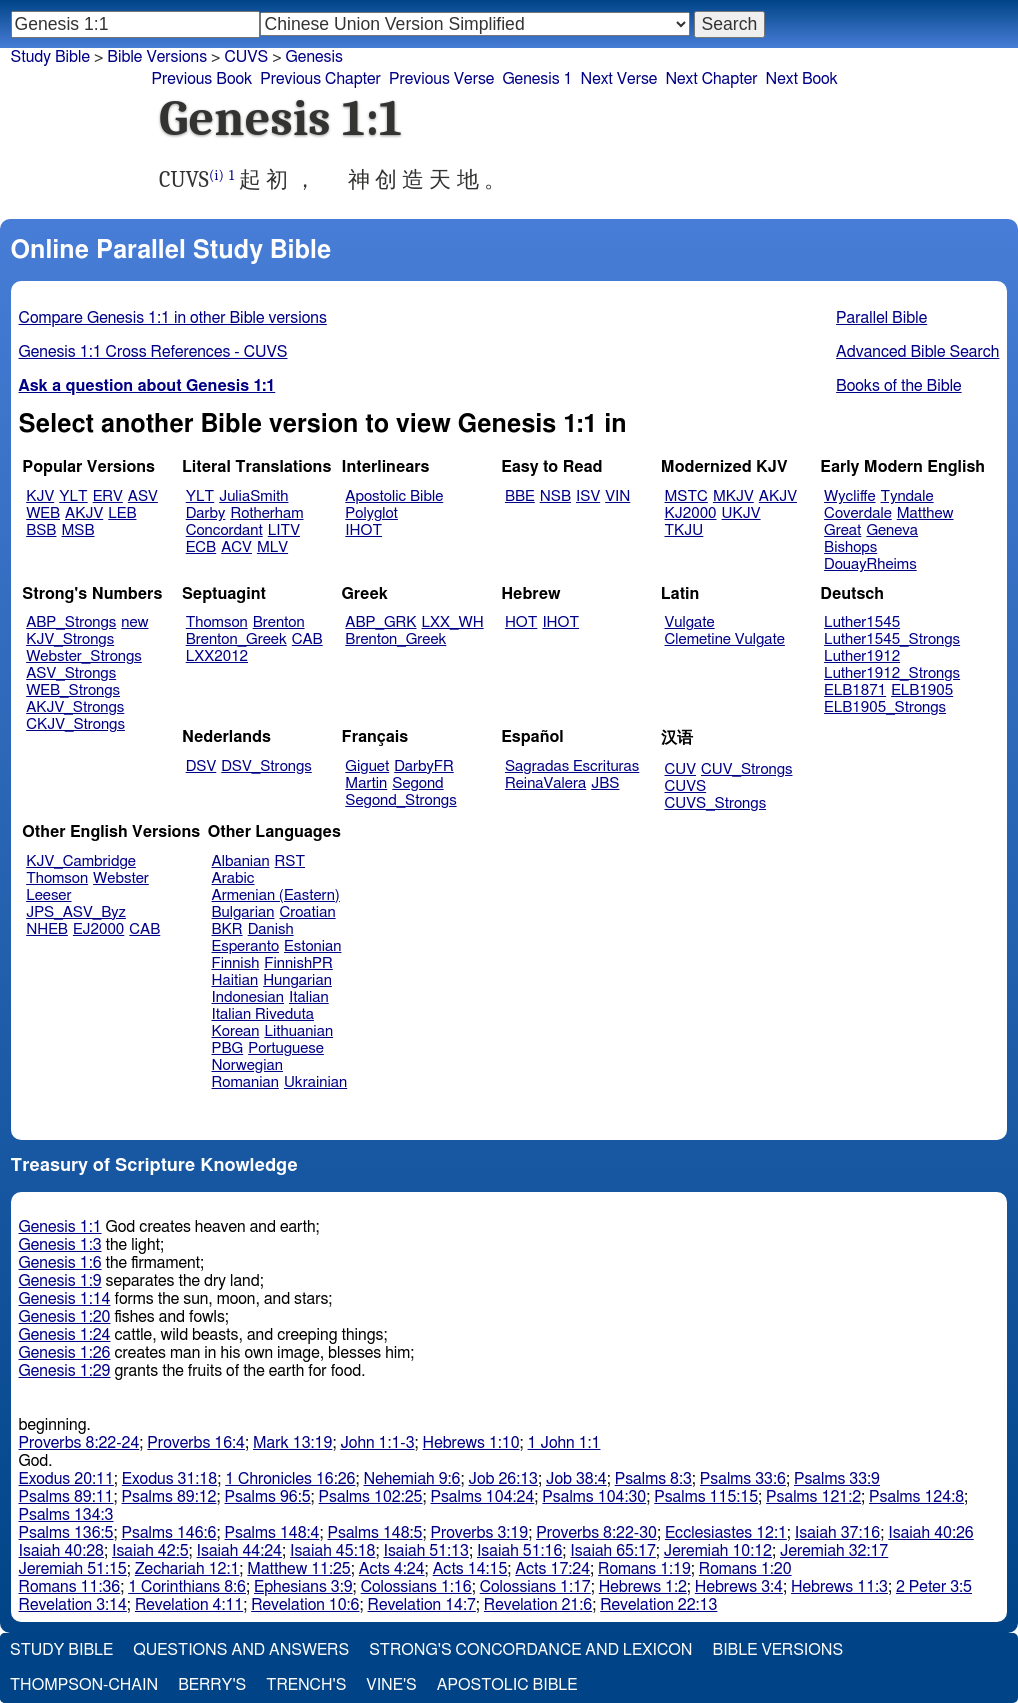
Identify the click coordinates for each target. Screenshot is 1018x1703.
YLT (73, 496)
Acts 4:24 (392, 1569)
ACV (236, 547)
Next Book (802, 79)
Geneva (892, 530)
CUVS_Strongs (716, 803)
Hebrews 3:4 (739, 1587)
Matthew (925, 513)
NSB (555, 496)
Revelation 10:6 (305, 1605)
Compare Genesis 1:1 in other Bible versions (173, 318)
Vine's (391, 1685)
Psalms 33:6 (743, 1479)
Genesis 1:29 (65, 1371)
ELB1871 (855, 690)
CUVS (246, 57)
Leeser (48, 895)
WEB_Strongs (73, 690)
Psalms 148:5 (375, 1533)
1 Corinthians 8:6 (187, 1587)
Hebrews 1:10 (471, 1443)
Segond (417, 783)
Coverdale (858, 513)
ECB (201, 547)
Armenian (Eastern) (276, 895)
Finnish (236, 963)
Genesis (314, 57)
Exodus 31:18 (169, 1479)
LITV (284, 530)
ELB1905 (922, 690)
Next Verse (619, 79)
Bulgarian (243, 912)
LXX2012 (217, 656)
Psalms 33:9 (837, 1479)
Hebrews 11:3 (839, 1587)
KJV (40, 496)
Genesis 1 (537, 79)
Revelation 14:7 (422, 1605)
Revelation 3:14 (73, 1605)
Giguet (367, 766)
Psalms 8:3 (653, 1479)
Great (842, 530)
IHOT (363, 530)
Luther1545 (862, 622)
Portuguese (286, 1048)
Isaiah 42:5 (150, 1551)
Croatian (307, 912)
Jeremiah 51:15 (73, 1569)
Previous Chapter (320, 79)
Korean (236, 1031)
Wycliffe (849, 496)
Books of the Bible (899, 386)
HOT (521, 622)
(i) (216, 175)
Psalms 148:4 (272, 1533)
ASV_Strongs (71, 673)
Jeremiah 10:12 (718, 1551)
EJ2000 (98, 929)
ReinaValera (545, 783)
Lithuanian (298, 1031)
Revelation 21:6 (538, 1605)
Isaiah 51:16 (519, 1551)
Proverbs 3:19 (479, 1533)
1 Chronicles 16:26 (290, 1479)
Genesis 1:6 (60, 1263)
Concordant (224, 530)
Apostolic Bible (507, 1685)
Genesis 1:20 (65, 1317)
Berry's (212, 1685)
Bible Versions (157, 57)
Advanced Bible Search (917, 352)
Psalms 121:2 (813, 1497)
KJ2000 (691, 513)
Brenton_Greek (236, 639)
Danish (271, 929)
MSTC (686, 496)
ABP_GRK (380, 622)
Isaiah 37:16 (837, 1533)
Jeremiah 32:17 (834, 1551)
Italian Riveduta (263, 1014)
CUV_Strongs (746, 769)
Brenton (279, 622)
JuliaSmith (253, 496)
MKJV (733, 496)
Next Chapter (711, 79)
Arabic (233, 878)
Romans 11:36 (70, 1587)
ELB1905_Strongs (885, 707)
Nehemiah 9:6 (412, 1479)
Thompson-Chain (84, 1685)
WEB (43, 513)
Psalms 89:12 (169, 1497)
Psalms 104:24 (482, 1497)
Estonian (312, 946)
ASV (143, 496)
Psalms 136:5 (66, 1533)
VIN (617, 496)
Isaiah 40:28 (61, 1551)
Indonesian (248, 997)
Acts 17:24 (552, 1569)
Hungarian (297, 980)
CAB (307, 639)
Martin (366, 783)
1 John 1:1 (564, 1443)
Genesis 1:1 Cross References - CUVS (153, 352)
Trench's (306, 1685)
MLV (272, 547)
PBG (228, 1048)
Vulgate (690, 622)
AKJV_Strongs (75, 707)
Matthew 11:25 (298, 1569)
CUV (681, 769)
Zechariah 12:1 (187, 1569)
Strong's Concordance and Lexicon (530, 1650)
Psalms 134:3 (66, 1515)
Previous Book (201, 79)
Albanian (241, 861)
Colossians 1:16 (416, 1587)
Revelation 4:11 (189, 1605)
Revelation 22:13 (658, 1605)
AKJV (84, 513)
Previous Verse (441, 79)
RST (290, 861)
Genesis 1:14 (65, 1299)
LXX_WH (453, 622)
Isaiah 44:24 (239, 1551)
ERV (108, 496)
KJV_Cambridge (81, 861)
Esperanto (246, 946)
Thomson (217, 622)
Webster (121, 878)
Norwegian (247, 1065)
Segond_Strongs (400, 800)
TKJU (684, 530)
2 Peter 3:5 (934, 1587)
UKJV (741, 513)
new (134, 622)
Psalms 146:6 (169, 1533)
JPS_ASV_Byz (76, 912)
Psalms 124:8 (916, 1497)
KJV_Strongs (70, 639)
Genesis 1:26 (65, 1353)
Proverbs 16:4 (196, 1443)
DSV (201, 766)
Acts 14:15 (470, 1569)
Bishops (850, 547)
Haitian (235, 980)
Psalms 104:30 (594, 1497)
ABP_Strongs (71, 622)
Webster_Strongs (84, 656)
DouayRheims (870, 564)
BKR (227, 929)
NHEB (47, 929)
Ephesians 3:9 (303, 1587)
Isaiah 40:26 (930, 1533)
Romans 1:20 (745, 1569)
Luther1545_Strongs (892, 639)
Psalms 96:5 (268, 1497)
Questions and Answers (241, 1650)
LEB (122, 513)
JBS (605, 783)
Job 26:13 (503, 1479)
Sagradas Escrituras (572, 766)
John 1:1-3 (377, 1443)
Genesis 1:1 (60, 1227)
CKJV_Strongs (75, 724)
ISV (588, 496)
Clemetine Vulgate (725, 639)
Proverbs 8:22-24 (79, 1443)
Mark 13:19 (292, 1443)
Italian (309, 997)
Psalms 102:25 (371, 1497)
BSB (41, 530)
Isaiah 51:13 (425, 1551)
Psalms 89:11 (66, 1497)
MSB (77, 530)
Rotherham (266, 513)
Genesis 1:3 (60, 1245)
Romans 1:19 (644, 1569)
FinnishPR (298, 963)
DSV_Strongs (266, 766)
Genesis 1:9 (60, 1281)
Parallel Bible (881, 318)
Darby (206, 513)
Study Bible (50, 57)
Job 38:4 (576, 1479)
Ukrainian (315, 1082)
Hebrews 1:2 (643, 1587)
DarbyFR (424, 766)
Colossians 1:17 (535, 1587)
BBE (520, 496)
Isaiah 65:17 (612, 1551)
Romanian (245, 1082)
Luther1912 (862, 656)
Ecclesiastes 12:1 (726, 1533)
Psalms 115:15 (706, 1497)
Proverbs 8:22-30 (596, 1533)
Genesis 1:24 (65, 1335)
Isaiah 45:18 (332, 1551)
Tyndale (907, 496)
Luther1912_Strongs (892, 673)
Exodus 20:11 (66, 1479)
